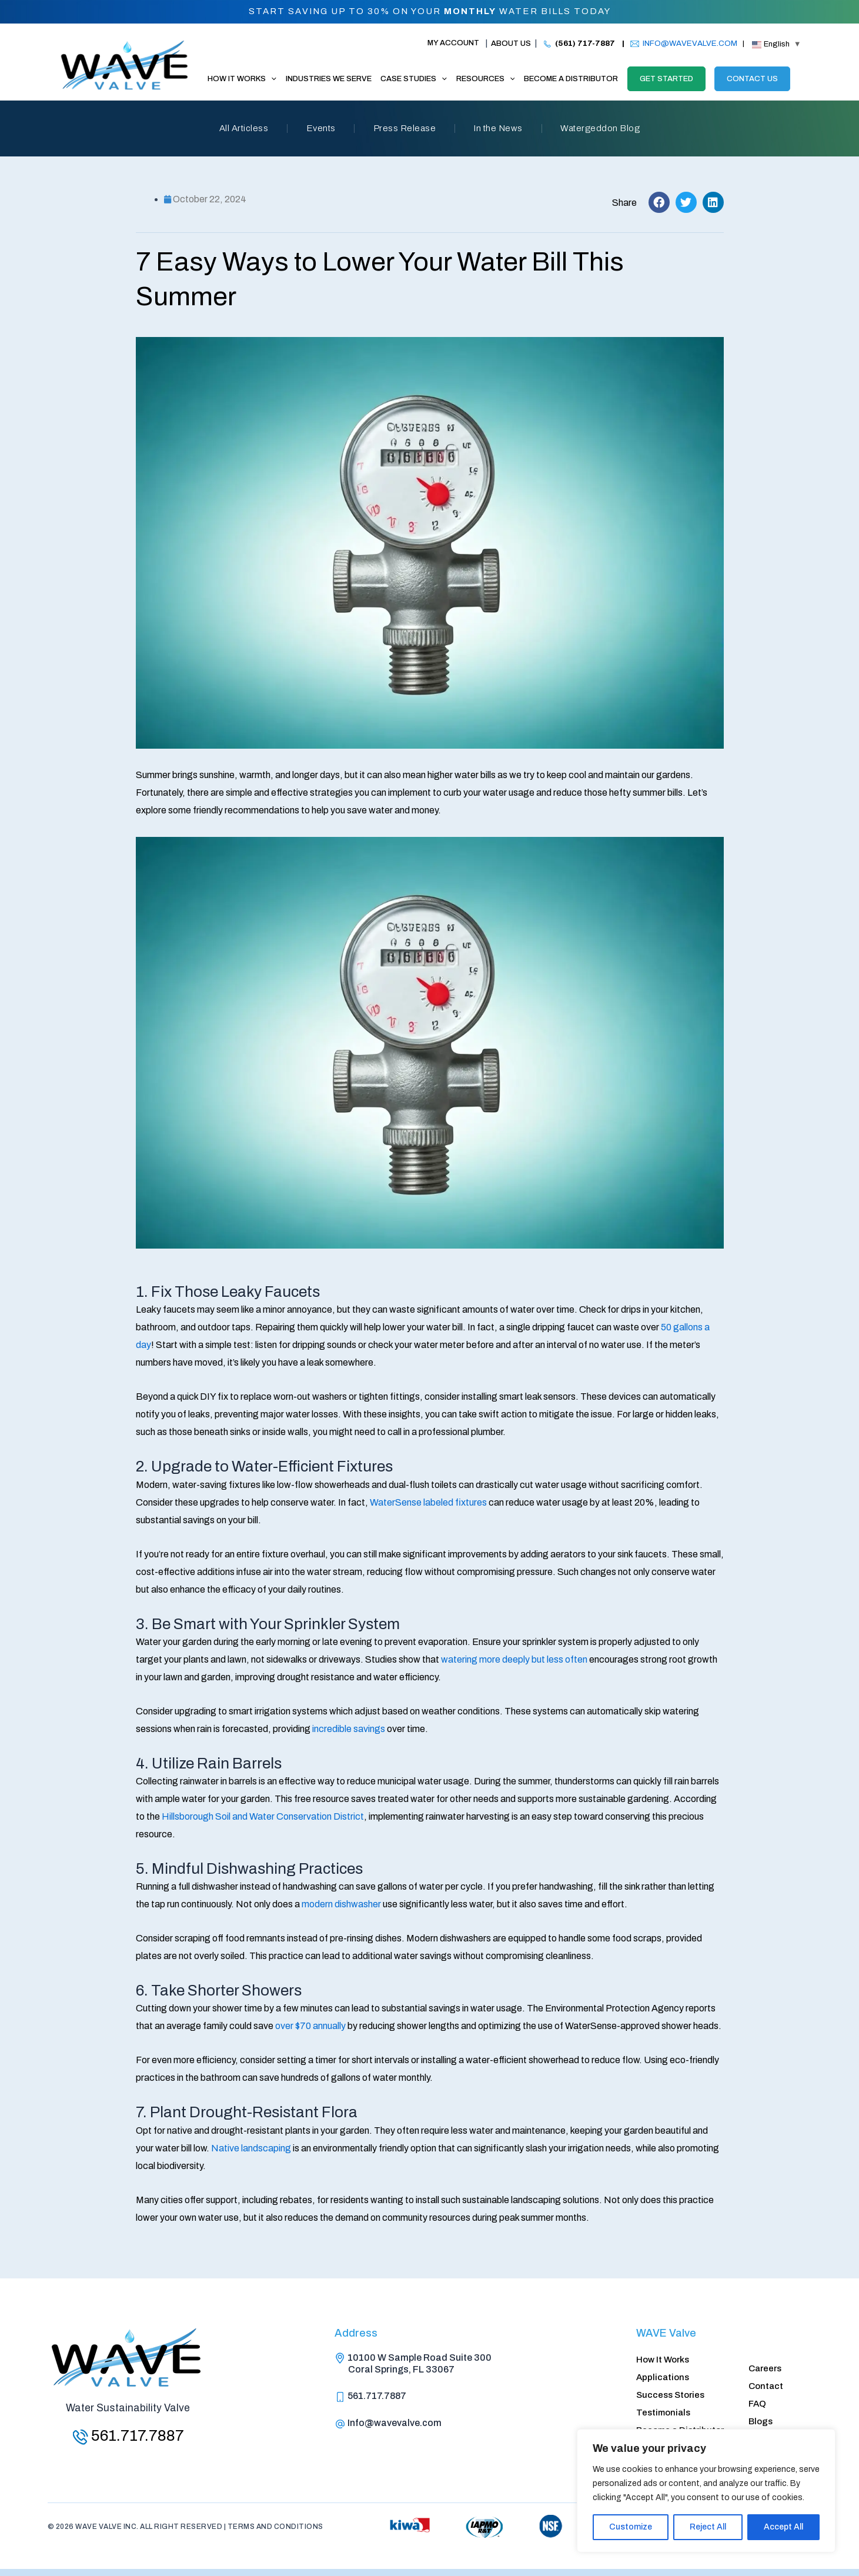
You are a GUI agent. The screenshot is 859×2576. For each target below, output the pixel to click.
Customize (630, 2526)
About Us (511, 43)
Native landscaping (251, 2148)
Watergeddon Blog (608, 128)
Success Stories (670, 2390)
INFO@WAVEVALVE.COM (690, 43)
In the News (502, 128)
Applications (662, 2372)
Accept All (783, 2526)
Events (317, 128)
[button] (659, 202)
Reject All (708, 2526)
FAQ (757, 2400)
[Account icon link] (448, 43)
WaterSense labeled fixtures (428, 1502)
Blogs (760, 2419)
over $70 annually (310, 2026)
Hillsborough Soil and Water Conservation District (263, 1816)
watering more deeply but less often (514, 1659)
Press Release (404, 128)
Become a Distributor (680, 2427)
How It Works (662, 2353)
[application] (271, 79)
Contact (765, 2381)
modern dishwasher (341, 1904)
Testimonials (663, 2409)
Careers (764, 2363)
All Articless (235, 128)
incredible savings (348, 1729)
